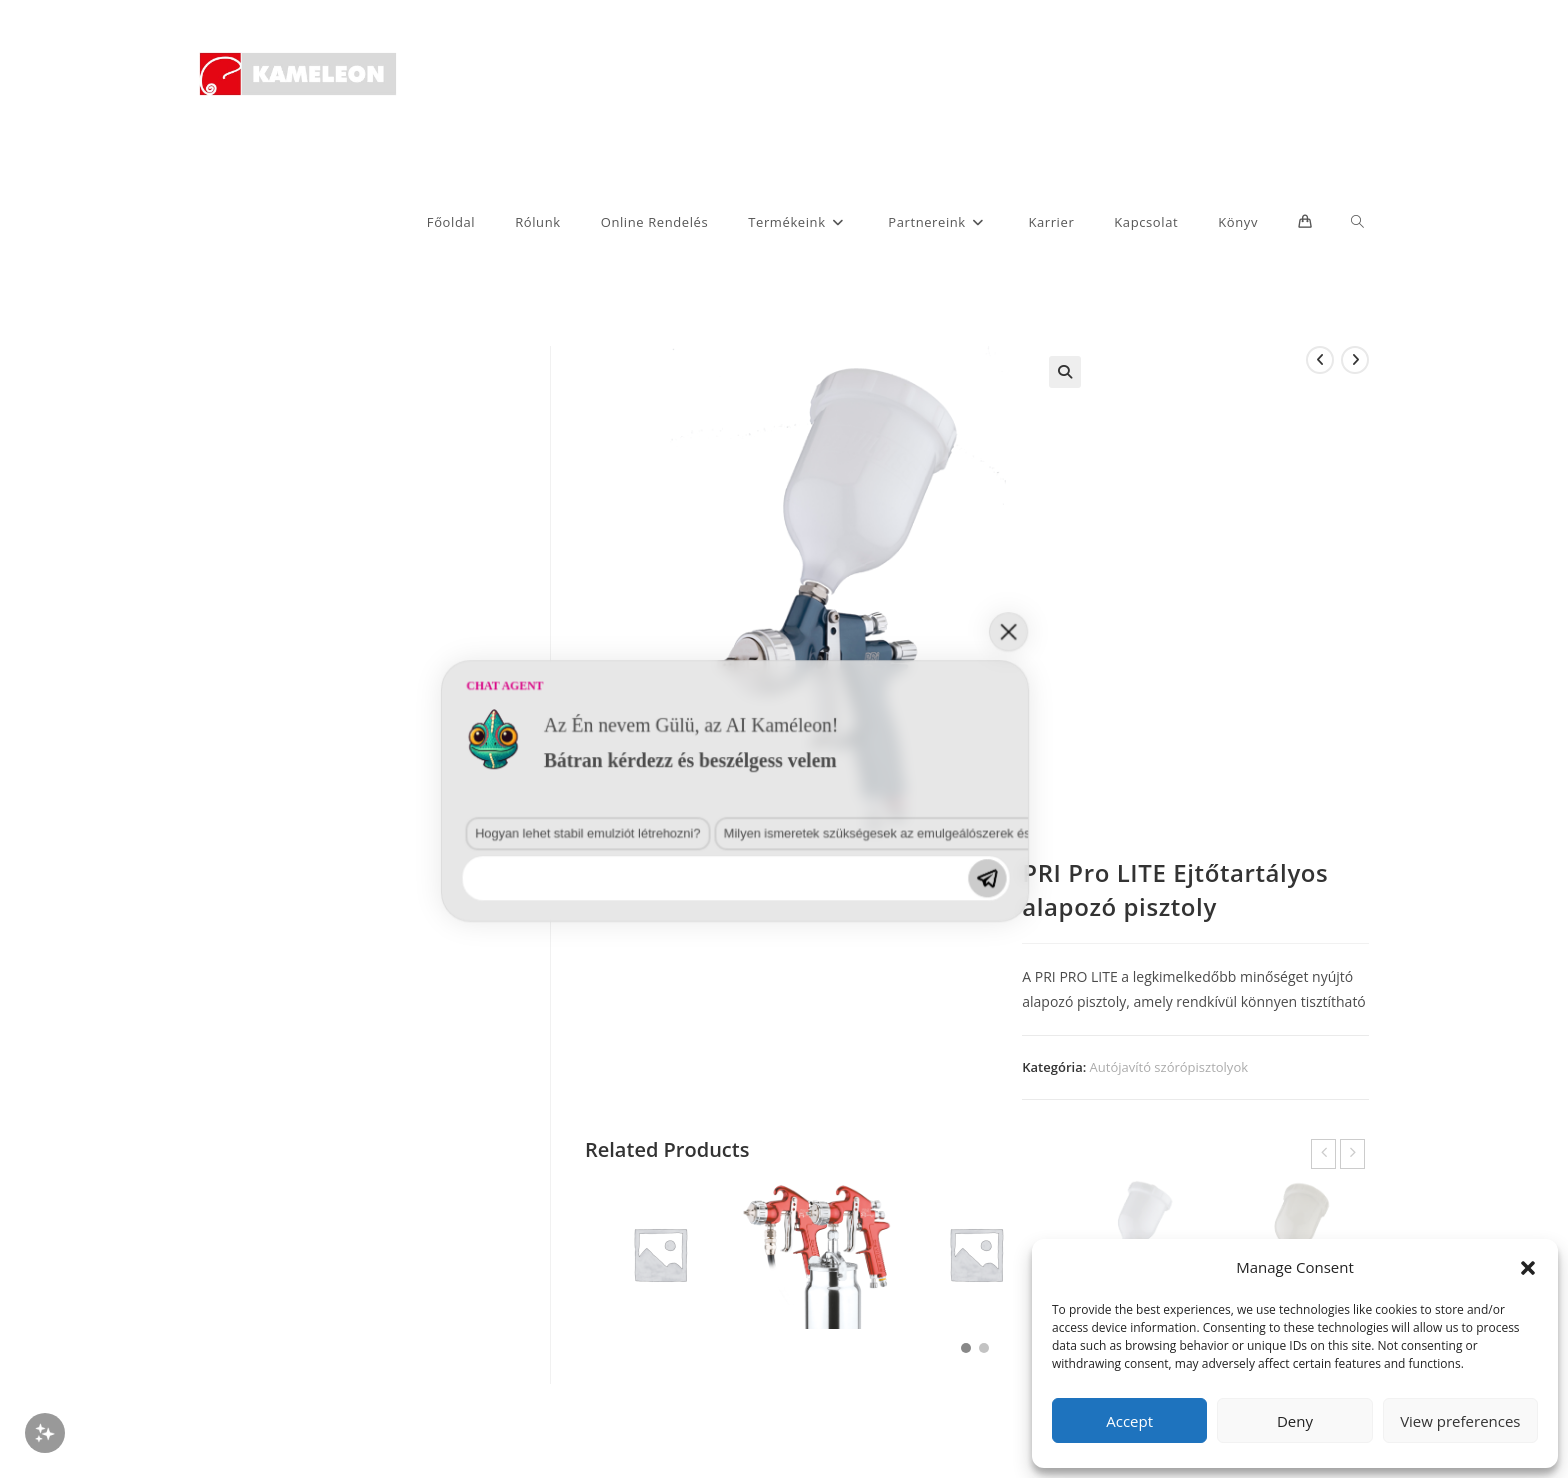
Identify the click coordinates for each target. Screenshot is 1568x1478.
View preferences (1460, 1421)
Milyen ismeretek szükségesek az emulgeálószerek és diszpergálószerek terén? (563, 1182)
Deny (1295, 1421)
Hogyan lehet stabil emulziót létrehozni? (286, 1182)
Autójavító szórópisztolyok (1169, 1067)
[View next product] (1355, 360)
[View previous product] (1320, 360)
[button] (1528, 1268)
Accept (1129, 1421)
